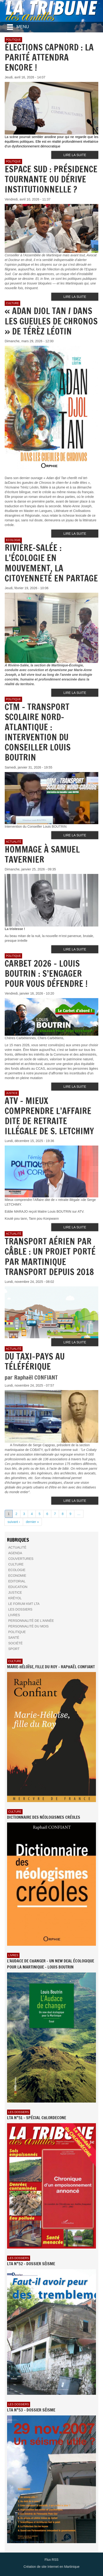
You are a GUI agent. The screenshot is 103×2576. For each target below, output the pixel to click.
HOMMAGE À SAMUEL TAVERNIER (42, 854)
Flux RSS (51, 2559)
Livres (13, 1955)
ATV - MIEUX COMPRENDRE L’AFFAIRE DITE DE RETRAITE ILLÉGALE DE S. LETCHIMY (49, 1116)
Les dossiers (18, 2112)
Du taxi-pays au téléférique (35, 1361)
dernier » (32, 1522)
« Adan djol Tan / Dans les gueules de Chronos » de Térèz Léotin (51, 321)
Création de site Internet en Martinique (51, 2566)
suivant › (14, 1522)
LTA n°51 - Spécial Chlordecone (36, 2118)
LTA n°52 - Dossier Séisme (31, 2264)
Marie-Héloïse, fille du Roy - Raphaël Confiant (51, 1667)
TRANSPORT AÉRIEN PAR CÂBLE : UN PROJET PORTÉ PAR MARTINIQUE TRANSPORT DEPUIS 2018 (50, 1256)
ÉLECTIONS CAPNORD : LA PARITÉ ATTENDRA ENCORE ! (49, 57)
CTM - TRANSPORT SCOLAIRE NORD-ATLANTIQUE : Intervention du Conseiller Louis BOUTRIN (38, 732)
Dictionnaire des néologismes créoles (43, 1817)
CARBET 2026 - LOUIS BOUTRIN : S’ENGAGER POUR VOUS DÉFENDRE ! (46, 973)
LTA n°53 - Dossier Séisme (31, 2410)
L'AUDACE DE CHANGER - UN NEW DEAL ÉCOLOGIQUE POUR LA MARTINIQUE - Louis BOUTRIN (50, 1964)
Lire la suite (74, 155)
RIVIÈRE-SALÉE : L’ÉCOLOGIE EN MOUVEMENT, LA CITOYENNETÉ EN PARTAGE (51, 563)
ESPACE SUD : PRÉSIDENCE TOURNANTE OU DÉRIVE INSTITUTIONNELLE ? (51, 179)
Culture (14, 1661)
